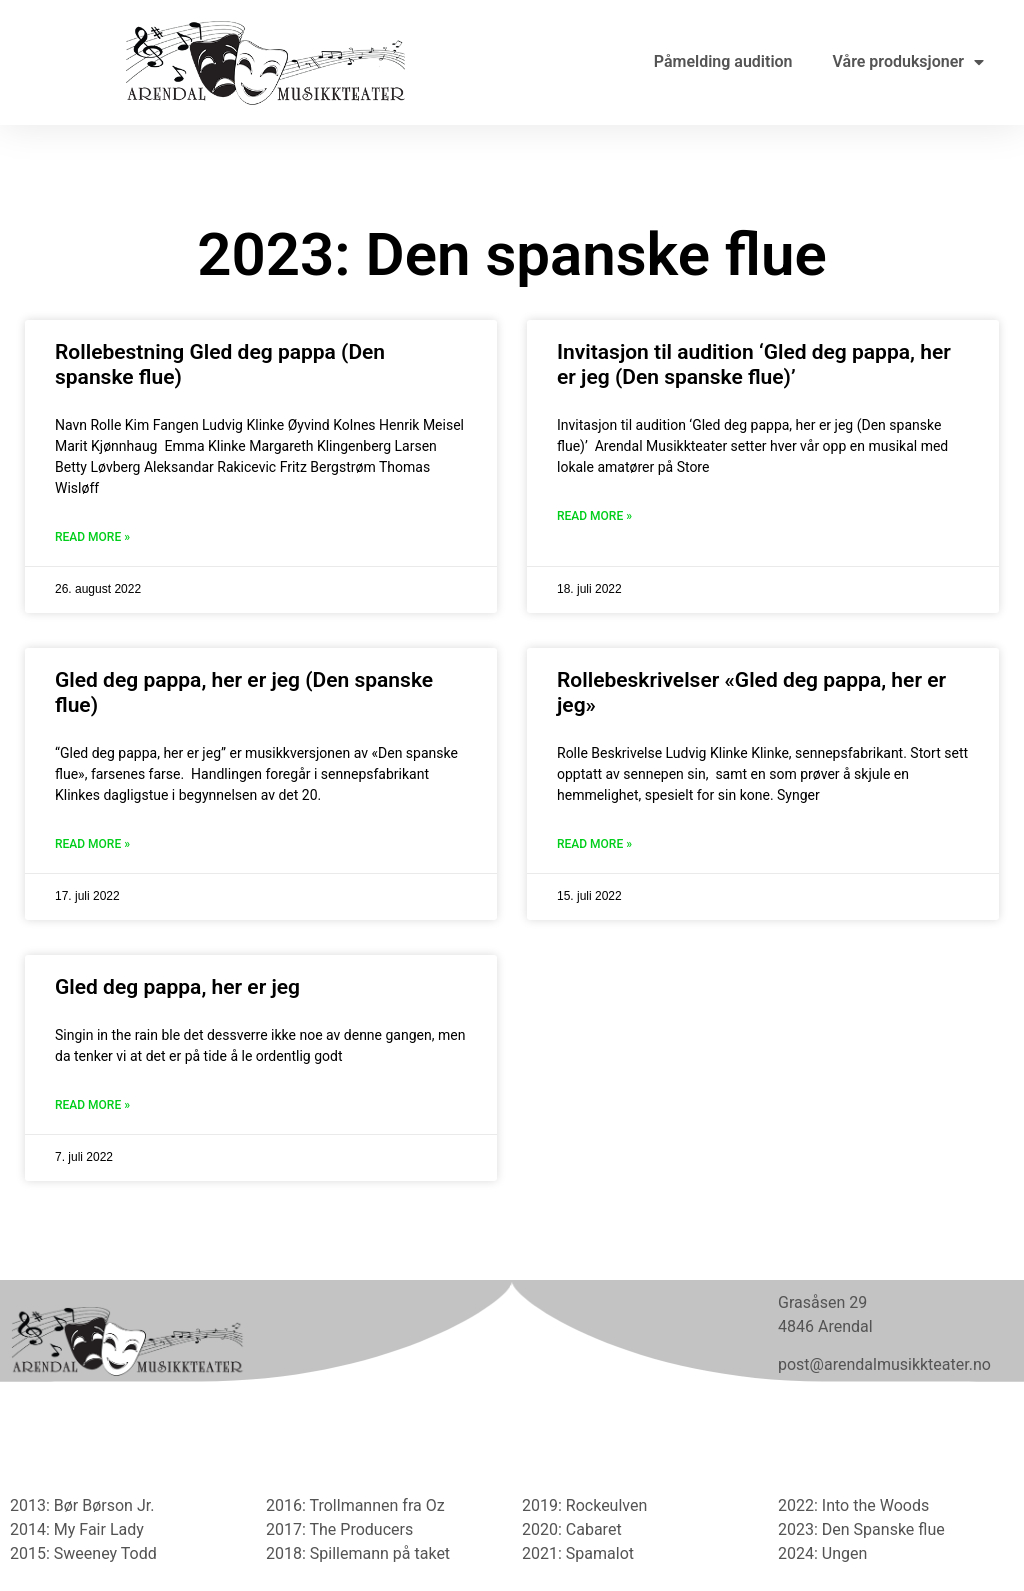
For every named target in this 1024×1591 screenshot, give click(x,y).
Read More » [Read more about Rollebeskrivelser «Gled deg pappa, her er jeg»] (594, 844)
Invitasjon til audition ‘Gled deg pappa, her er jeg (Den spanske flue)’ (754, 364)
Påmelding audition (723, 61)
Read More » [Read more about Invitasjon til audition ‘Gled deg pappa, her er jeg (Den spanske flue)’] (594, 516)
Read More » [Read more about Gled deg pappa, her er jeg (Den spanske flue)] (92, 844)
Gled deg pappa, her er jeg (177, 987)
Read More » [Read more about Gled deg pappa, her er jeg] (92, 1105)
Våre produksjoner (908, 62)
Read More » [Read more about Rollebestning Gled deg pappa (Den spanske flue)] (92, 537)
